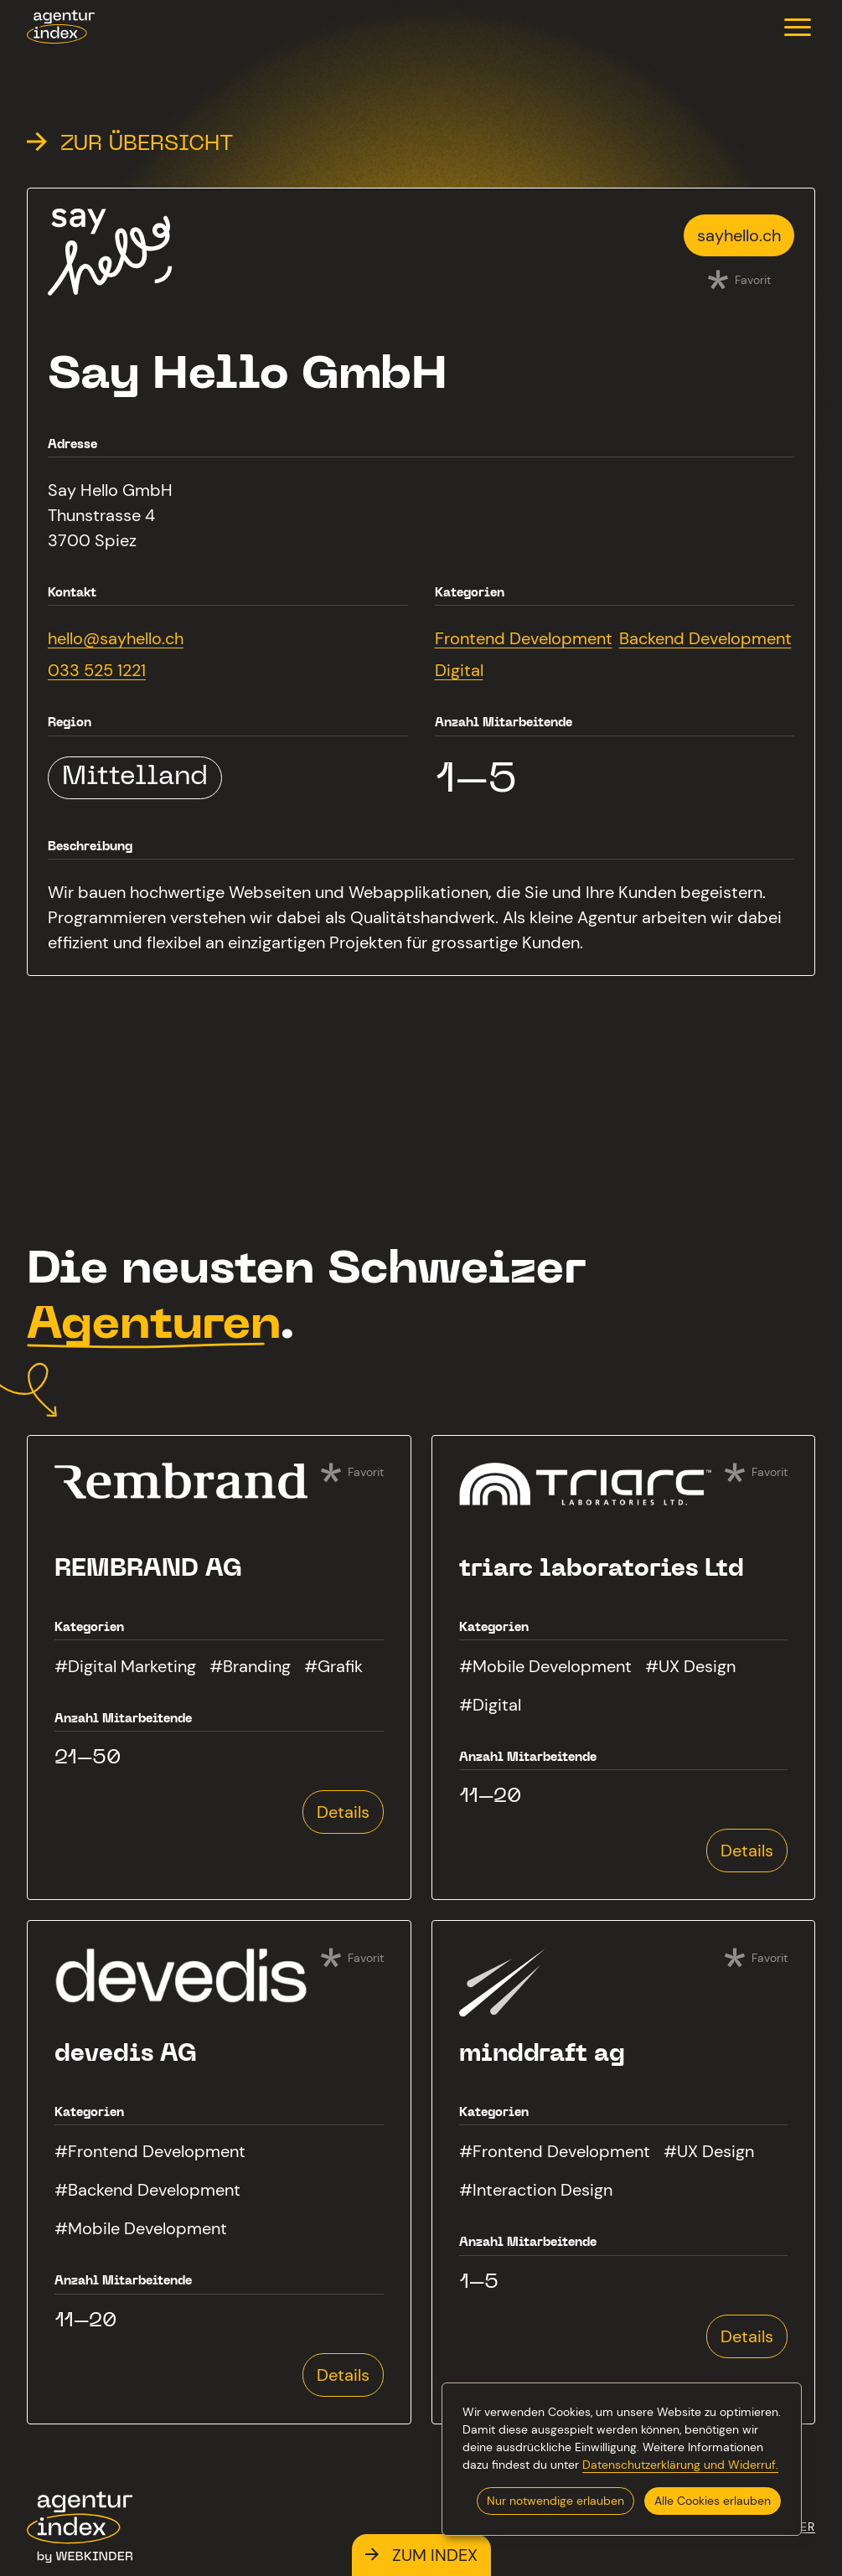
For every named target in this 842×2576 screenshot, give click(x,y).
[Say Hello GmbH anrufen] (115, 670)
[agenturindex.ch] (61, 27)
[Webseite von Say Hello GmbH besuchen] (739, 235)
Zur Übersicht (130, 144)
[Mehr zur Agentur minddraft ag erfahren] (623, 2172)
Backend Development (705, 638)
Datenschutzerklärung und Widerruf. (680, 2464)
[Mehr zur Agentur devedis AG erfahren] (219, 2172)
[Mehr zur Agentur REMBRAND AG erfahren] (219, 1667)
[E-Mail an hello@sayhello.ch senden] (115, 638)
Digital (459, 670)
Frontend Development (523, 638)
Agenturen (153, 1326)
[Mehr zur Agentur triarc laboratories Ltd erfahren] (623, 1667)
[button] (797, 27)
